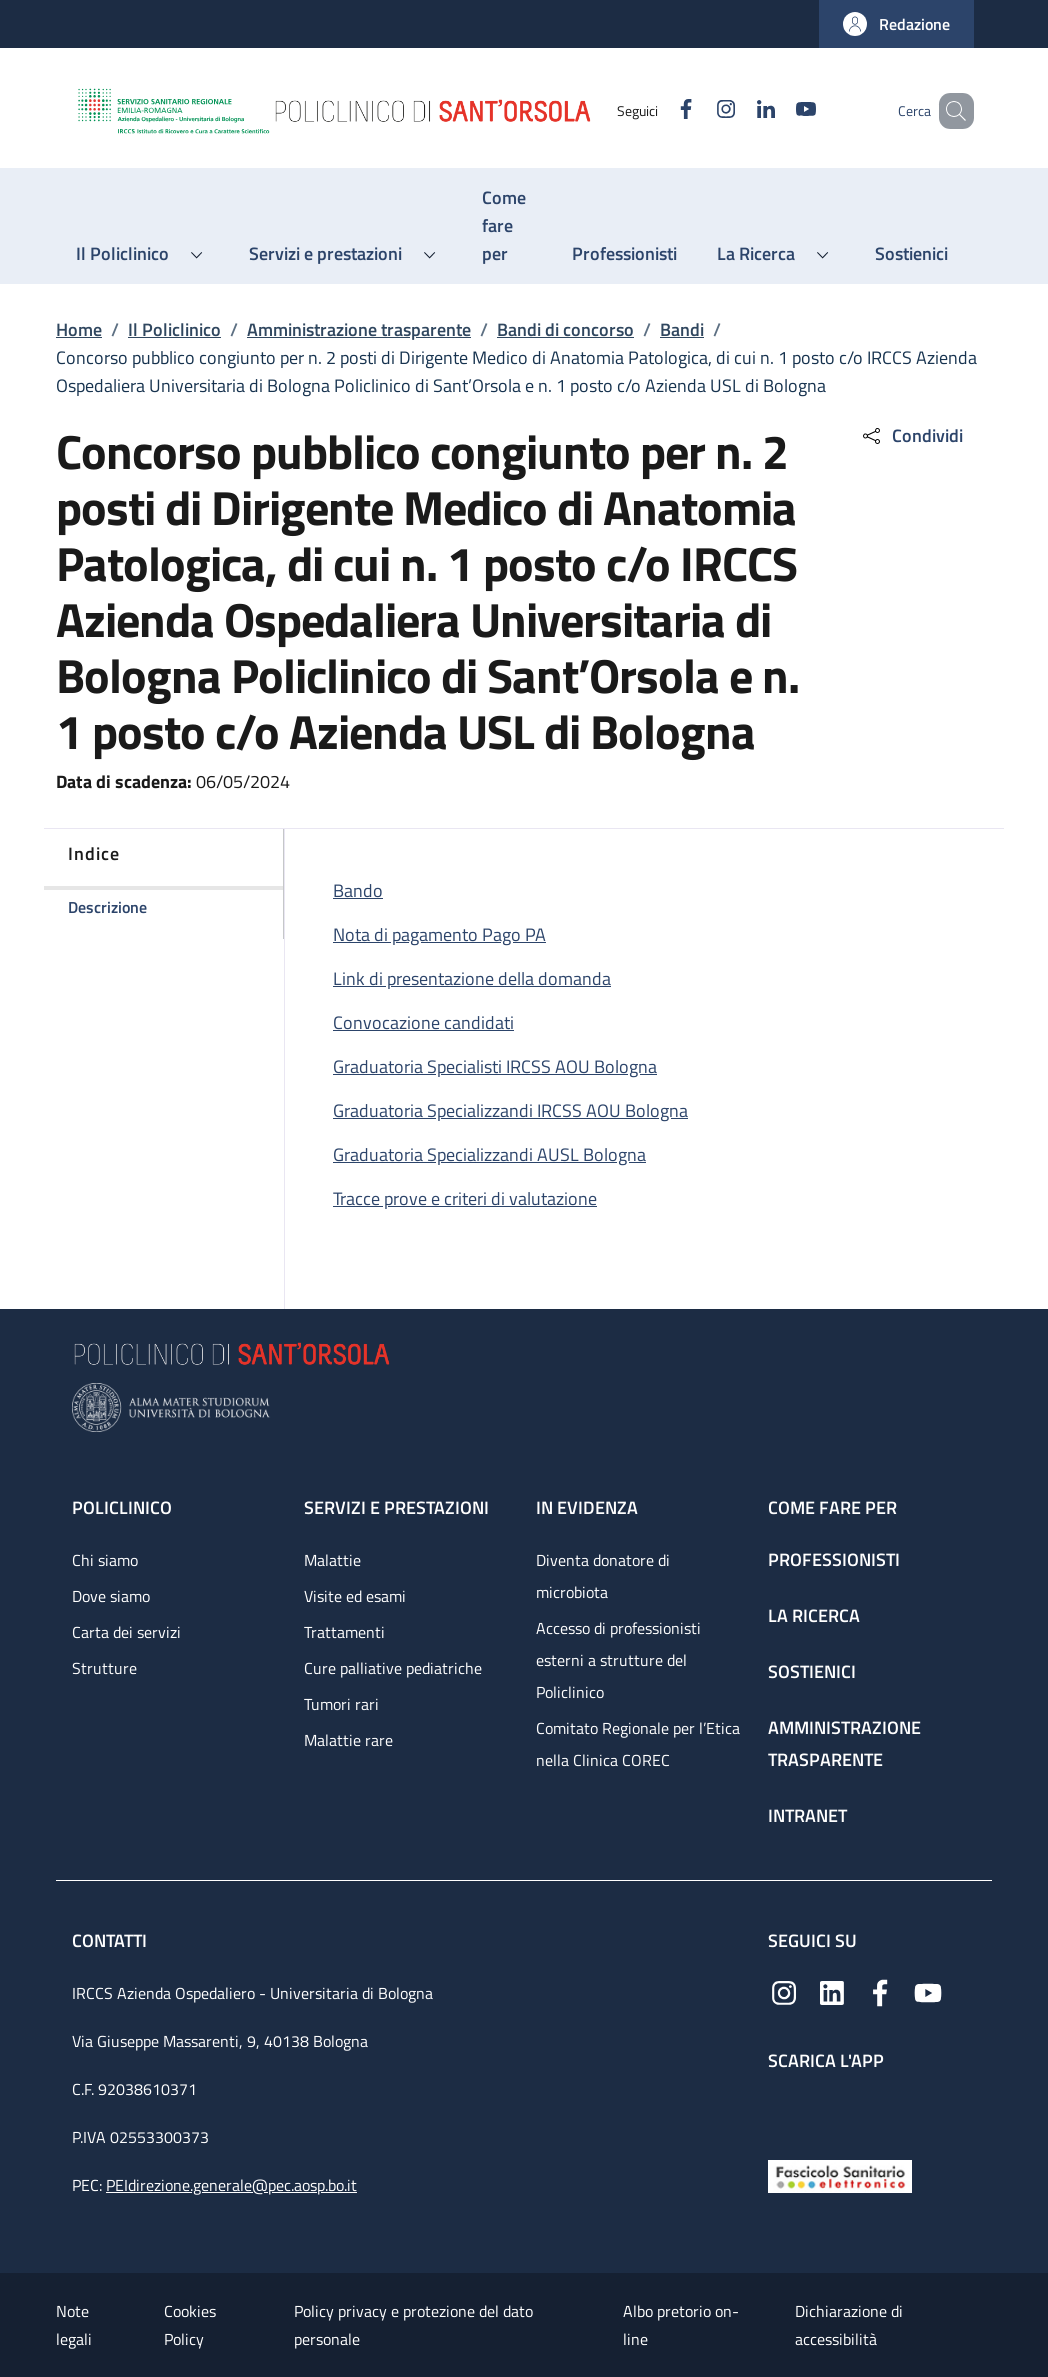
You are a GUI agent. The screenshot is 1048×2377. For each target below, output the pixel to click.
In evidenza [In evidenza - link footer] (587, 1507)
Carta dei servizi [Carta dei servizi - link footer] (126, 1632)
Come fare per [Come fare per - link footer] (832, 1507)
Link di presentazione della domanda (472, 978)
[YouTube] (777, 110)
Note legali (74, 2325)
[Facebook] (657, 110)
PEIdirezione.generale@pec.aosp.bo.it (231, 2185)
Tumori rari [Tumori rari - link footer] (341, 1704)
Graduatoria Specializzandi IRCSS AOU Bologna (510, 1110)
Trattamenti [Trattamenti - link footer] (344, 1632)
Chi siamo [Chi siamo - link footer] (105, 1560)
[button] (896, 24)
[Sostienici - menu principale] (911, 254)
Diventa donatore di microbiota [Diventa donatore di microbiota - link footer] (603, 1576)
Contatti (111, 1940)
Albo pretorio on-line (681, 2325)
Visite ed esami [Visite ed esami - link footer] (355, 1596)
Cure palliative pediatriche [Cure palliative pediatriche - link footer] (393, 1668)
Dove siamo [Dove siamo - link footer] (111, 1596)
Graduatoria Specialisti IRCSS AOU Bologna (495, 1066)
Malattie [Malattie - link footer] (332, 1560)
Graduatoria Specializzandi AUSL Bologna (489, 1154)
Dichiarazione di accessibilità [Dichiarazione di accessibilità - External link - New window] (849, 2325)
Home (79, 329)
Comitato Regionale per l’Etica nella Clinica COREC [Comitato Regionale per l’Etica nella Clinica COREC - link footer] (638, 1744)
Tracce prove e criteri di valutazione (465, 1198)
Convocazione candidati (423, 1022)
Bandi (682, 329)
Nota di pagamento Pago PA (439, 934)
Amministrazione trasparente (359, 329)
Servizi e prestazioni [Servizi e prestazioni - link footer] (396, 1507)
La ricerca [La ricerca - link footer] (814, 1615)
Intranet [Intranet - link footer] (807, 1815)
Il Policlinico (174, 329)
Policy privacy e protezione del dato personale (413, 2325)
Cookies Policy (190, 2325)
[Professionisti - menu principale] (624, 254)
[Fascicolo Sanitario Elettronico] (840, 2174)
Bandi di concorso (565, 329)
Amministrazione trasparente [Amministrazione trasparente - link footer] (844, 1743)
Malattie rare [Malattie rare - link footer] (348, 1740)
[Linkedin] (737, 110)
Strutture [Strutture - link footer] (104, 1668)
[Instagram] (697, 110)
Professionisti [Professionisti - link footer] (834, 1559)
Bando (358, 890)
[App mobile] (784, 2110)
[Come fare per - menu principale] (507, 226)
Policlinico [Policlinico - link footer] (122, 1507)
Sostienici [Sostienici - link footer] (812, 1671)
